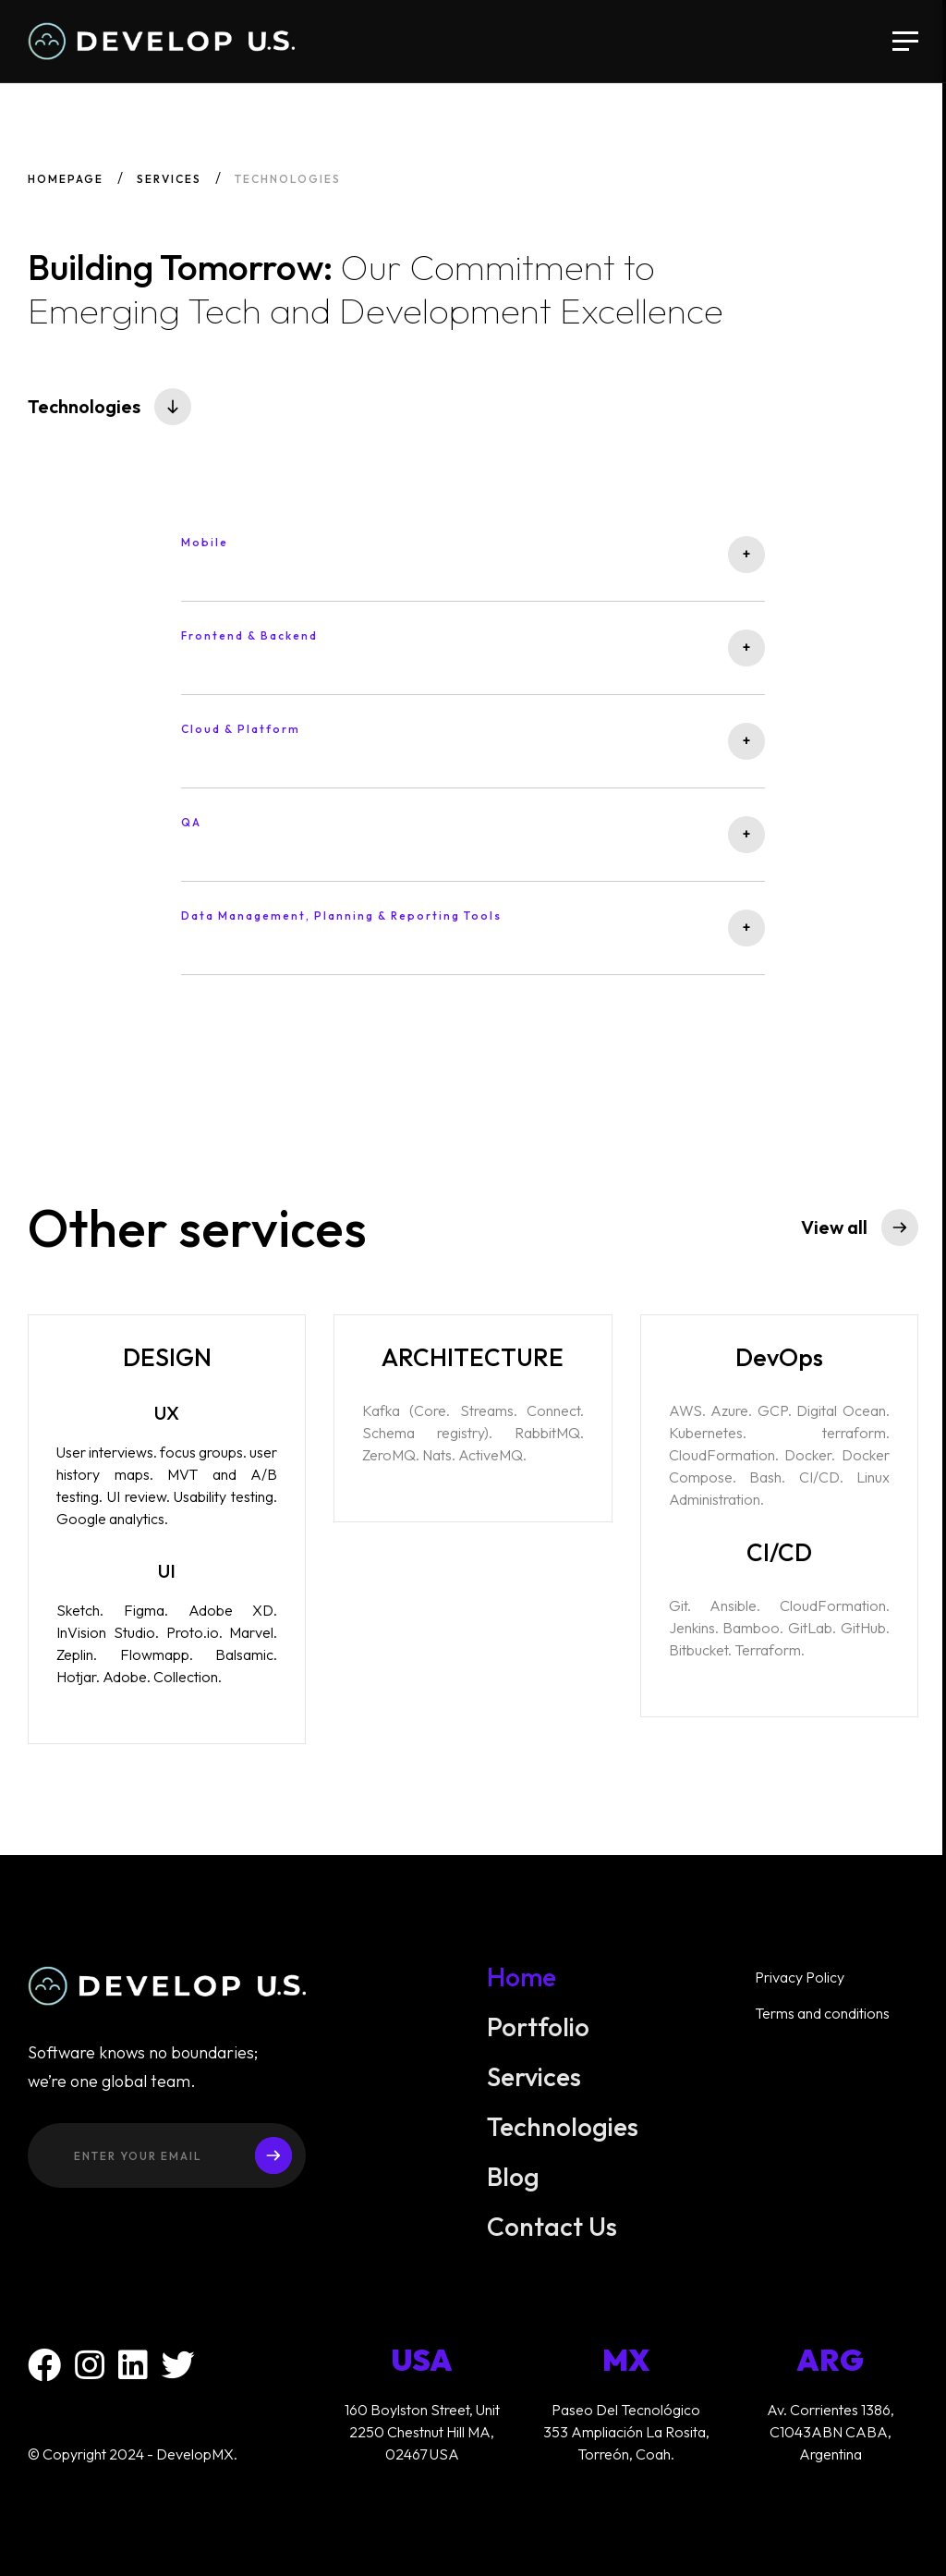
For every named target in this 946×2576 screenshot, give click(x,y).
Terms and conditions (822, 2022)
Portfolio (538, 2036)
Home (522, 1986)
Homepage (65, 179)
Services (169, 179)
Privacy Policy (799, 1986)
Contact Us (552, 2236)
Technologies (563, 2136)
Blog (514, 2186)
